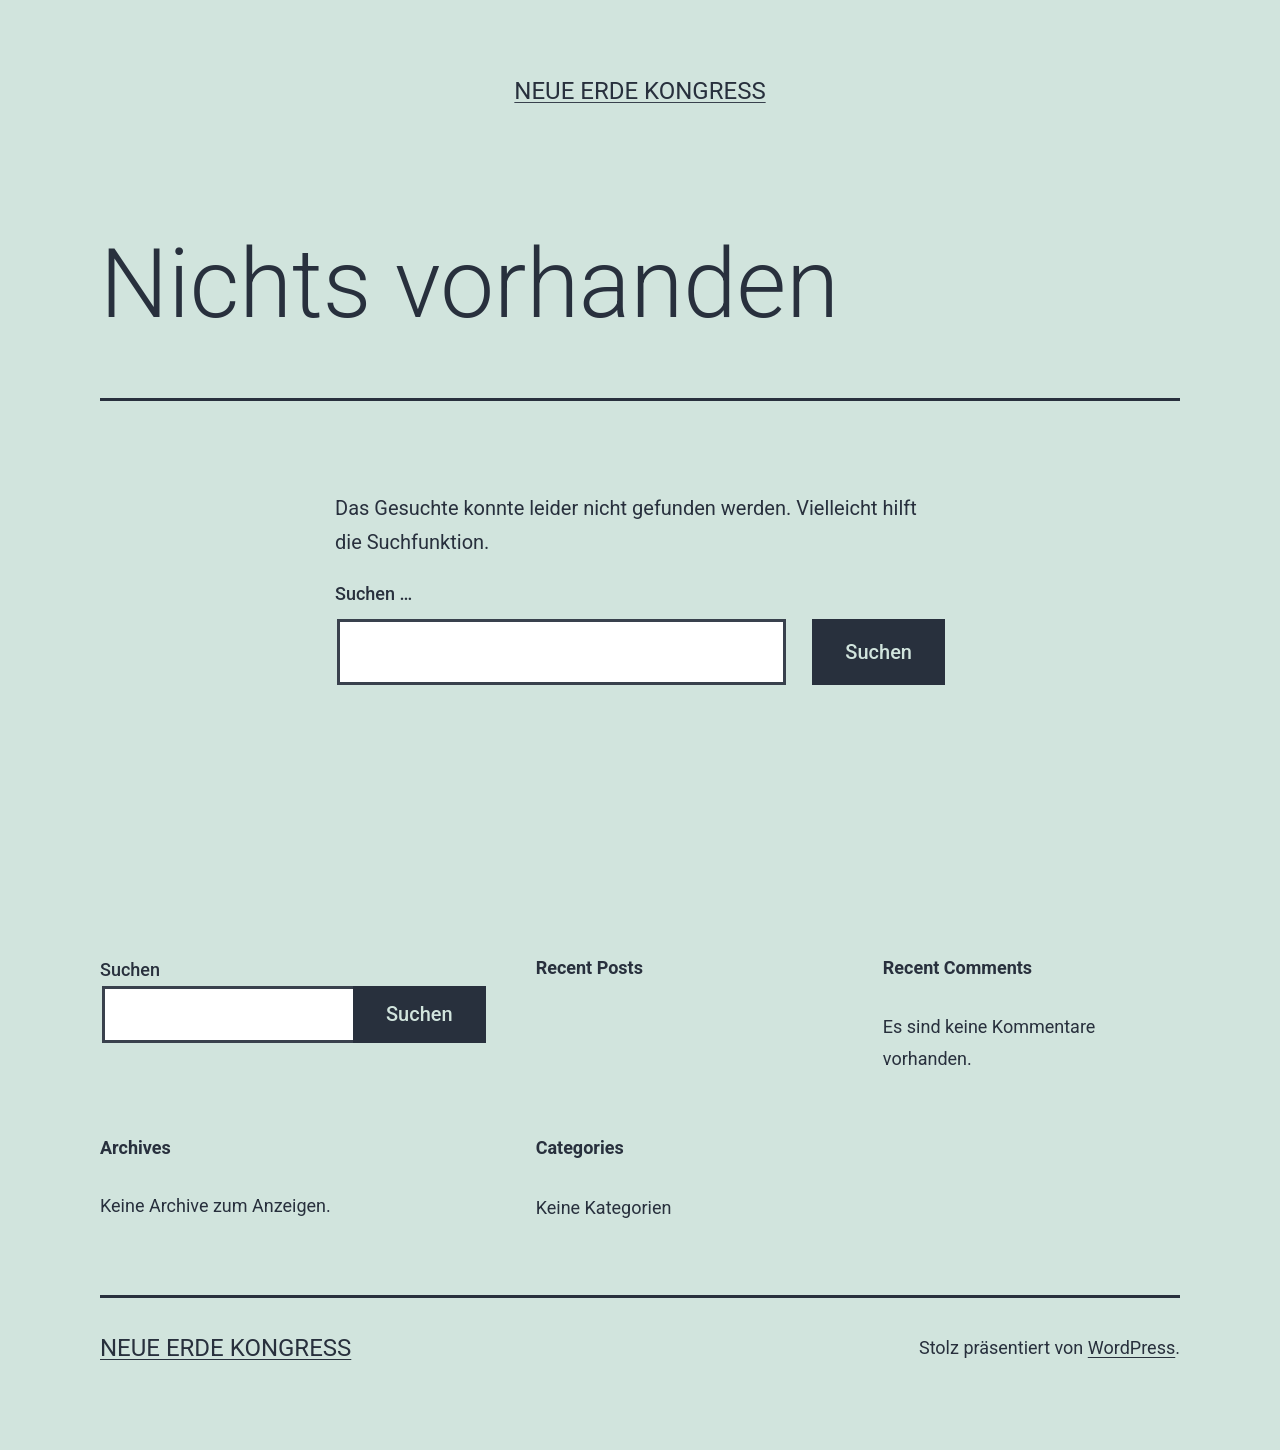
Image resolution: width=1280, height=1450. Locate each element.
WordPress (1131, 1347)
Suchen (130, 969)
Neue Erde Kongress (639, 91)
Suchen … (373, 593)
